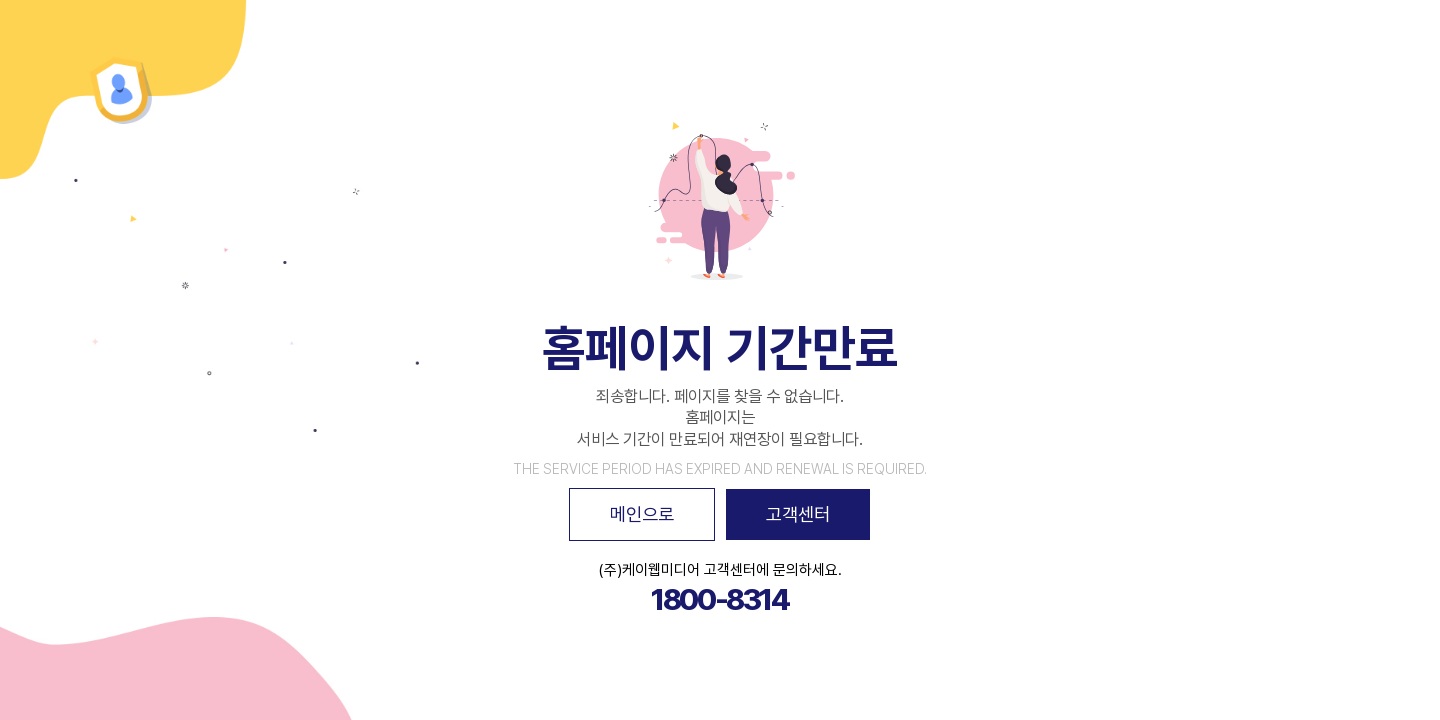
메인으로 (642, 514)
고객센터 (798, 514)
